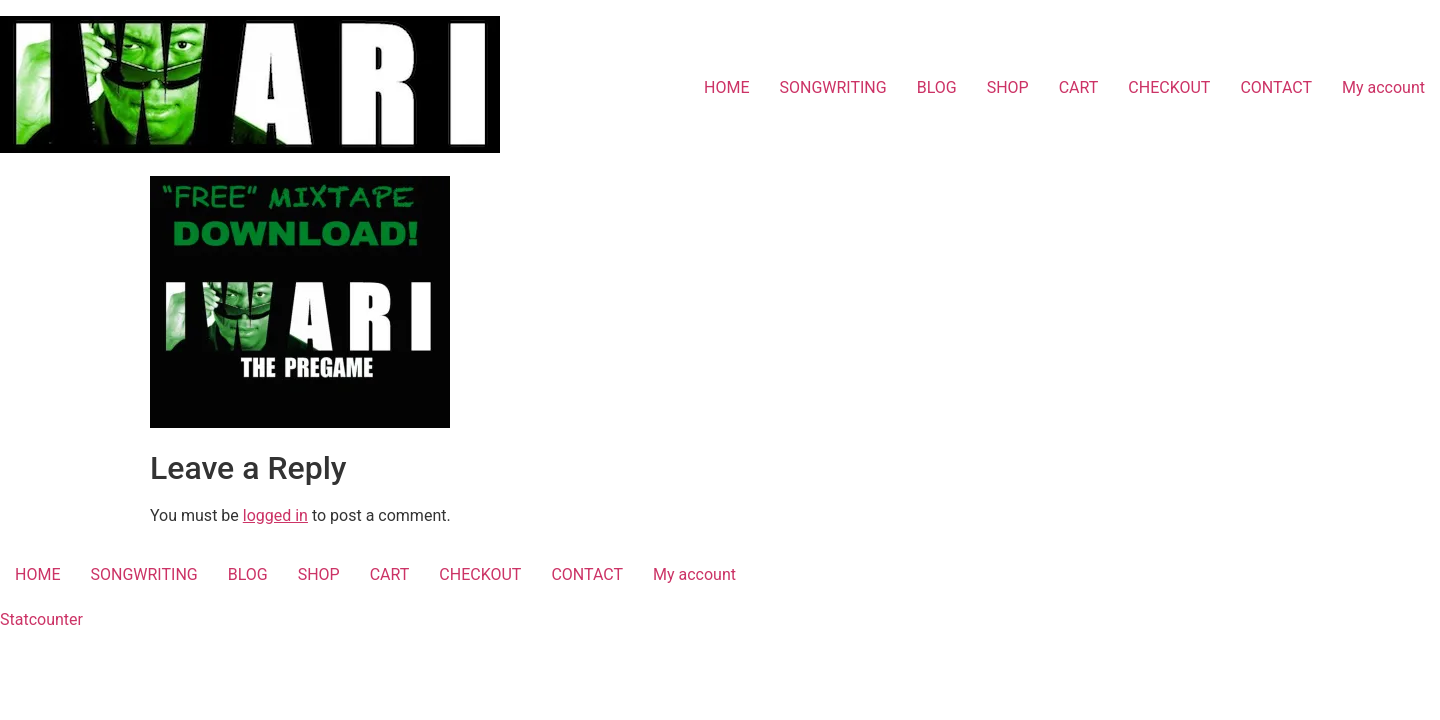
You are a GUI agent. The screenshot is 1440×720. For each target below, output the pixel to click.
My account (1383, 87)
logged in (275, 515)
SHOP (1008, 87)
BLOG (937, 87)
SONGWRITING (832, 87)
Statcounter (41, 619)
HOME (726, 87)
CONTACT (1276, 87)
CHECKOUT (1169, 87)
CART (1079, 87)
